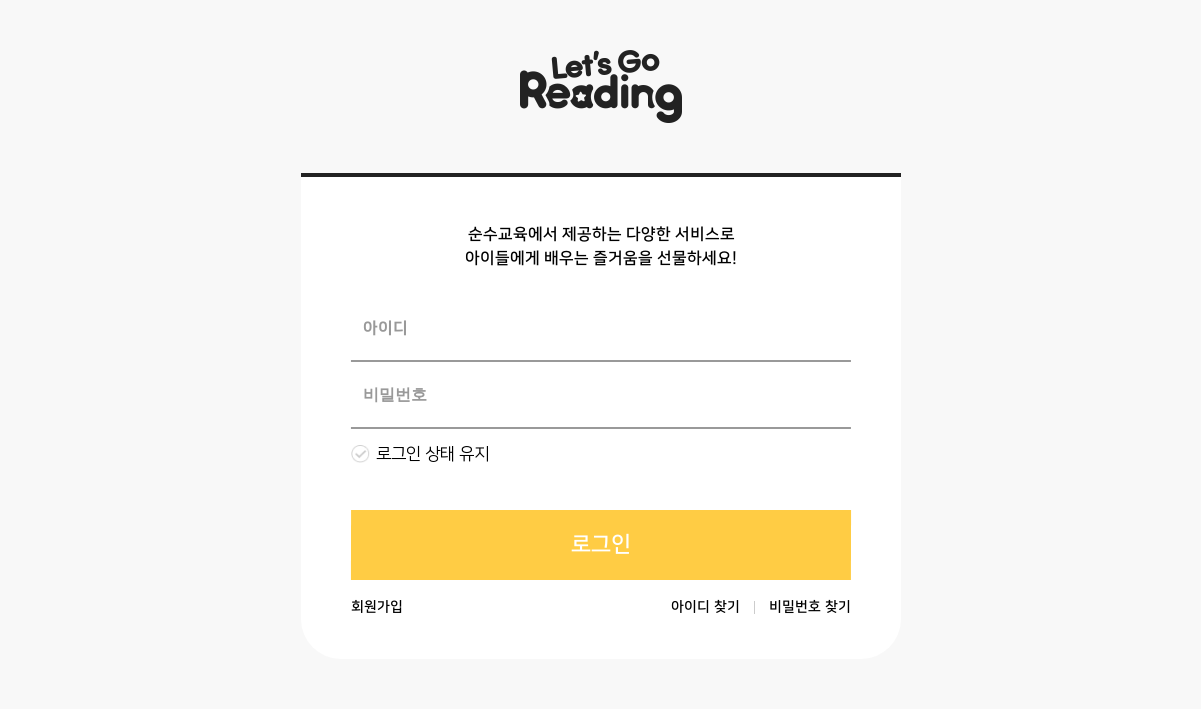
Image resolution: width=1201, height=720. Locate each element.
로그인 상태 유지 (432, 454)
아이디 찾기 (704, 607)
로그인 (600, 544)
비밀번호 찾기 (809, 607)
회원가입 (376, 607)
